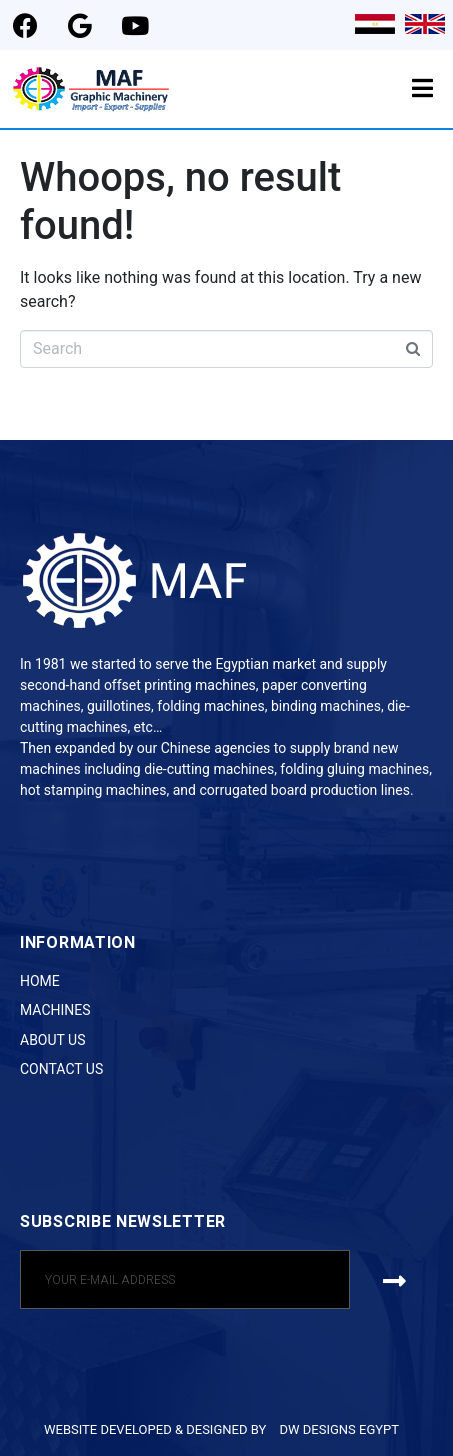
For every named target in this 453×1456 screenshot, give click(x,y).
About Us (53, 1040)
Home (40, 981)
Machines (55, 1010)
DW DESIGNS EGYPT (339, 1429)
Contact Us (61, 1069)
